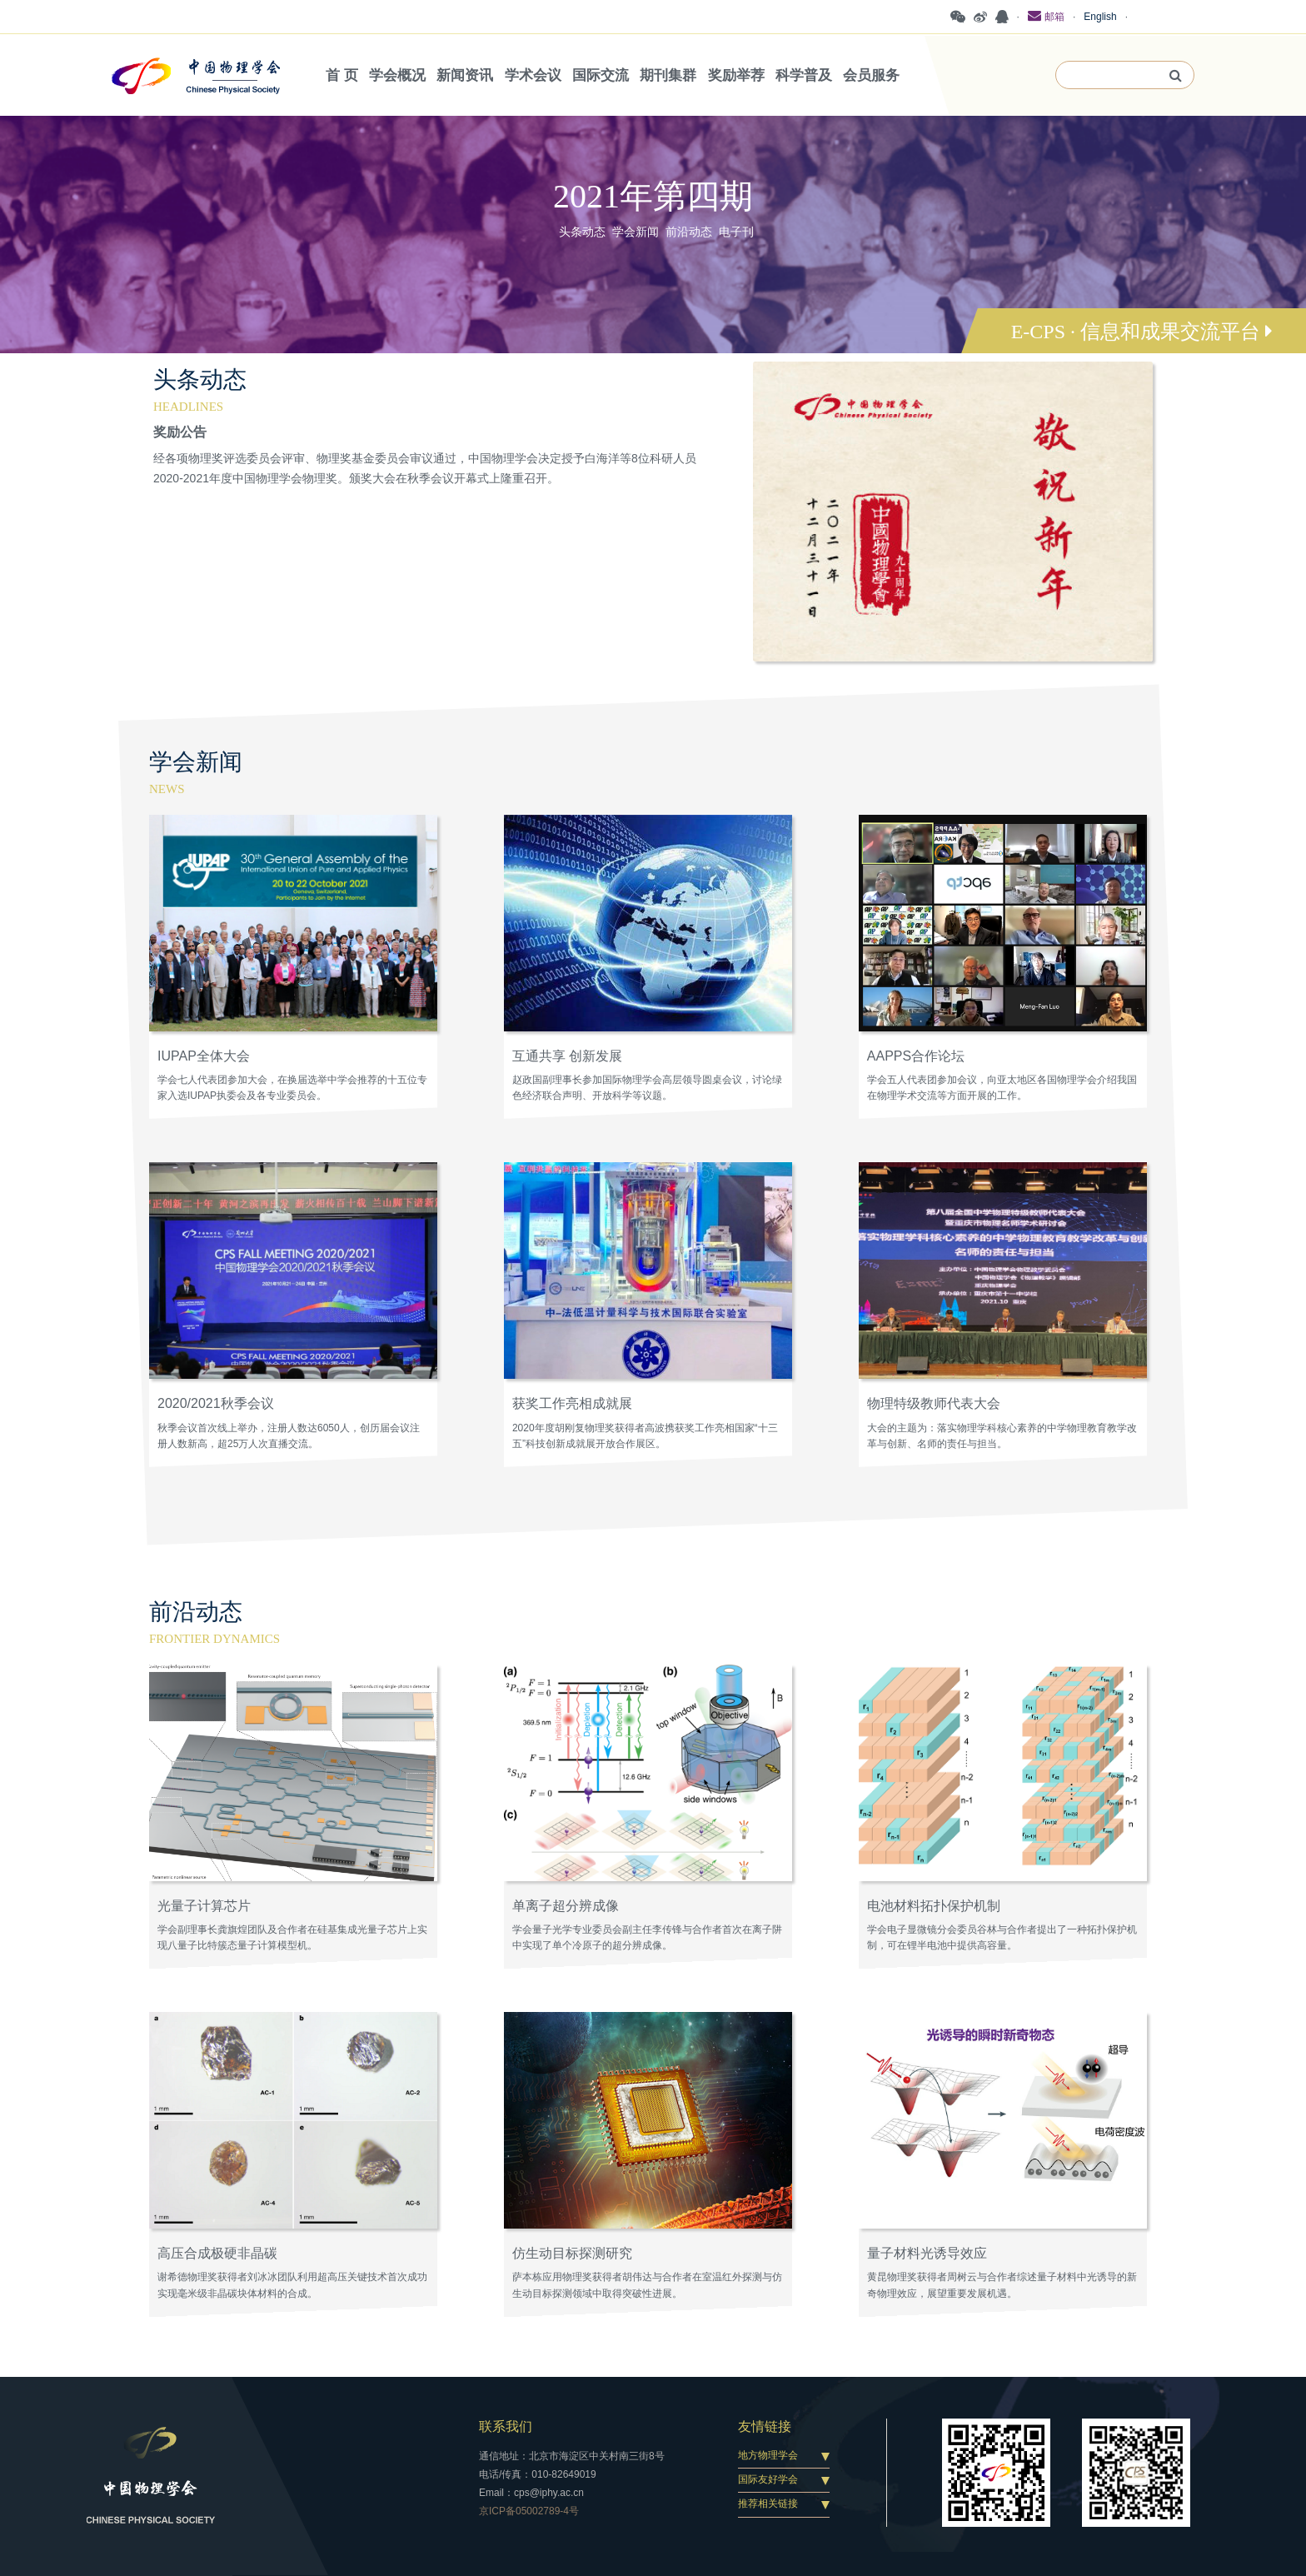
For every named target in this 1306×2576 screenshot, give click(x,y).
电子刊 (736, 232)
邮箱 (1046, 15)
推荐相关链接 (768, 2503)
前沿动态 (688, 232)
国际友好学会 (768, 2479)
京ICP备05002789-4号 (529, 2511)
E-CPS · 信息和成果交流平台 (1142, 331)
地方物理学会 (768, 2455)
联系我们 (505, 2426)
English (1100, 16)
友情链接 (764, 2426)
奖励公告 (180, 432)
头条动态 (582, 232)
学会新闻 (635, 232)
